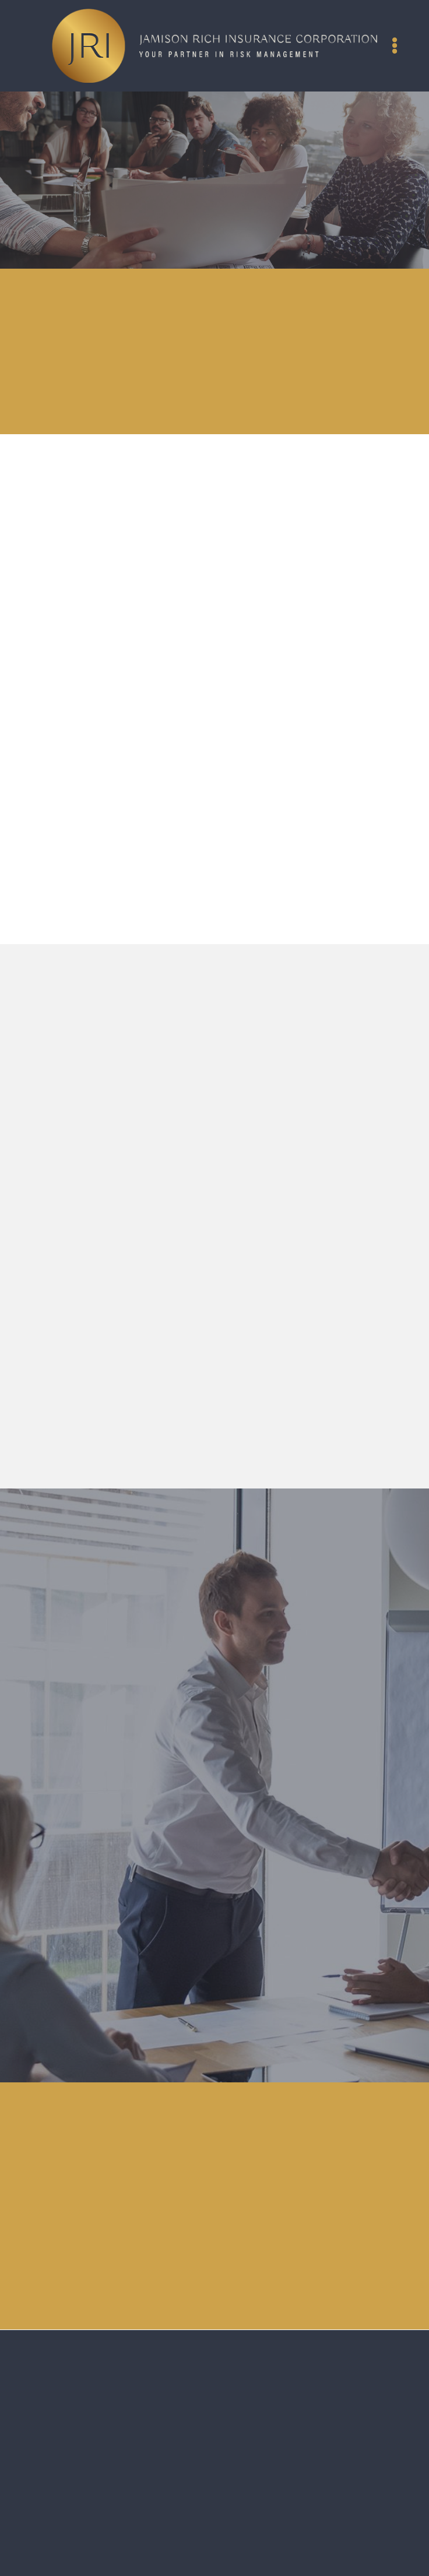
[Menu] (394, 45)
